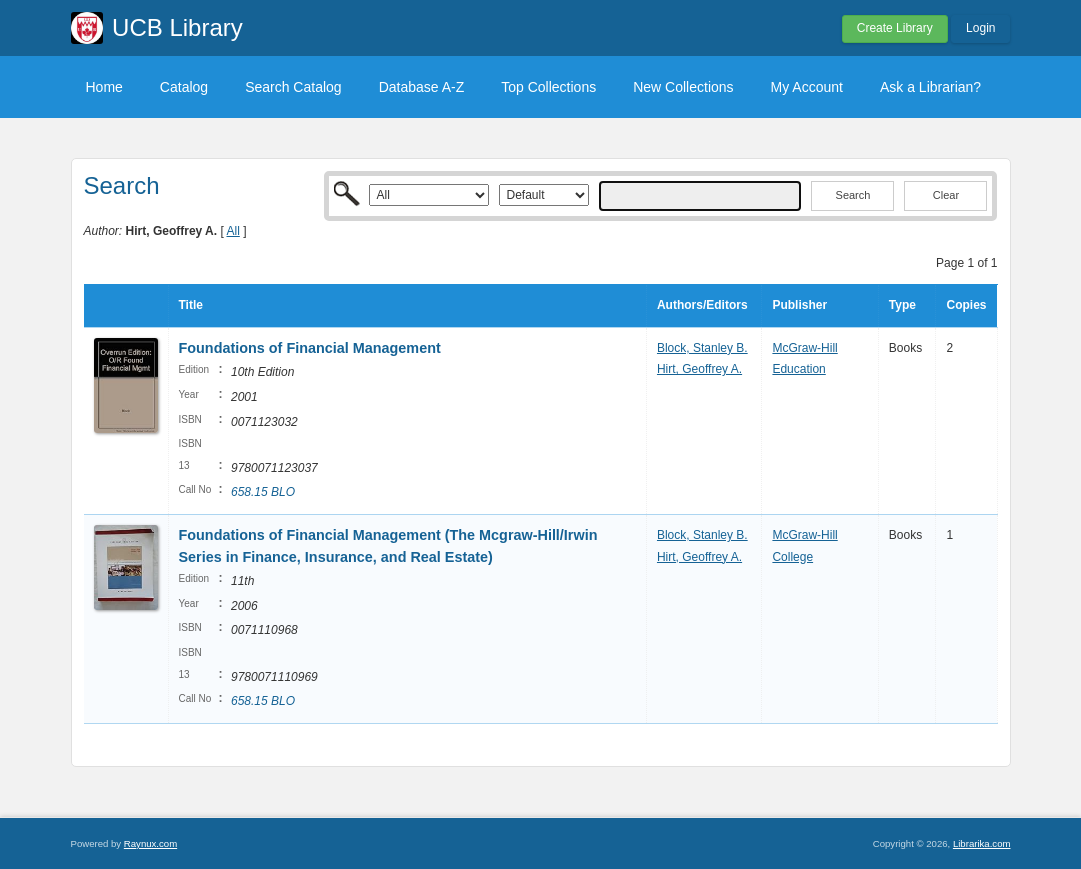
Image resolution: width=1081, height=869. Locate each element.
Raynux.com (150, 843)
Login (980, 28)
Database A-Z (422, 87)
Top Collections (548, 87)
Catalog (184, 87)
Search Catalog (293, 87)
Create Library (895, 28)
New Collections (683, 87)
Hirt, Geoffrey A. (699, 369)
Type (902, 305)
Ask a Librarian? (930, 87)
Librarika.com (982, 843)
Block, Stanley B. (702, 348)
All (232, 231)
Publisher (799, 305)
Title (191, 305)
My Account (807, 87)
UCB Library (177, 27)
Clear (946, 195)
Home (104, 87)
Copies (966, 305)
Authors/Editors (702, 305)
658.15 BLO (263, 492)
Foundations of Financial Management (310, 348)
